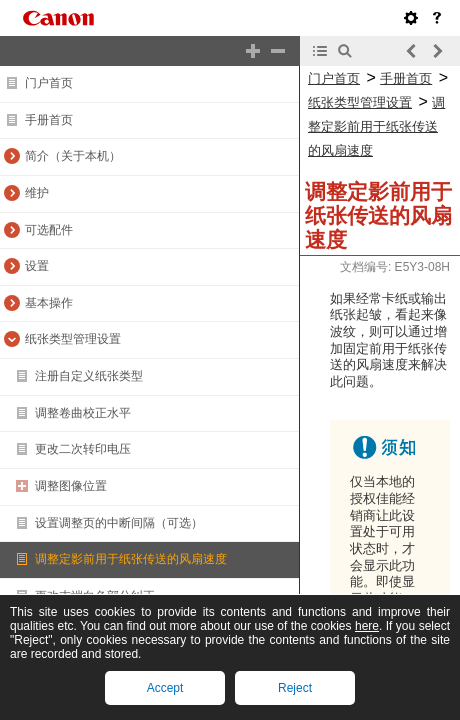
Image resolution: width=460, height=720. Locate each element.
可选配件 (49, 230)
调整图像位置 (71, 486)
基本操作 (49, 303)
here (367, 626)
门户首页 (49, 83)
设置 (37, 266)
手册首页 (49, 120)
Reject (295, 688)
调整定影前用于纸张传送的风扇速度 (131, 559)
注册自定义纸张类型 (89, 376)
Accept (165, 688)
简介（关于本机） (73, 156)
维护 (37, 193)
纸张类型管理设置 (73, 339)
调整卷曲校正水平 (83, 413)
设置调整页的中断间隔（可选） (119, 523)
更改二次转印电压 (83, 449)
